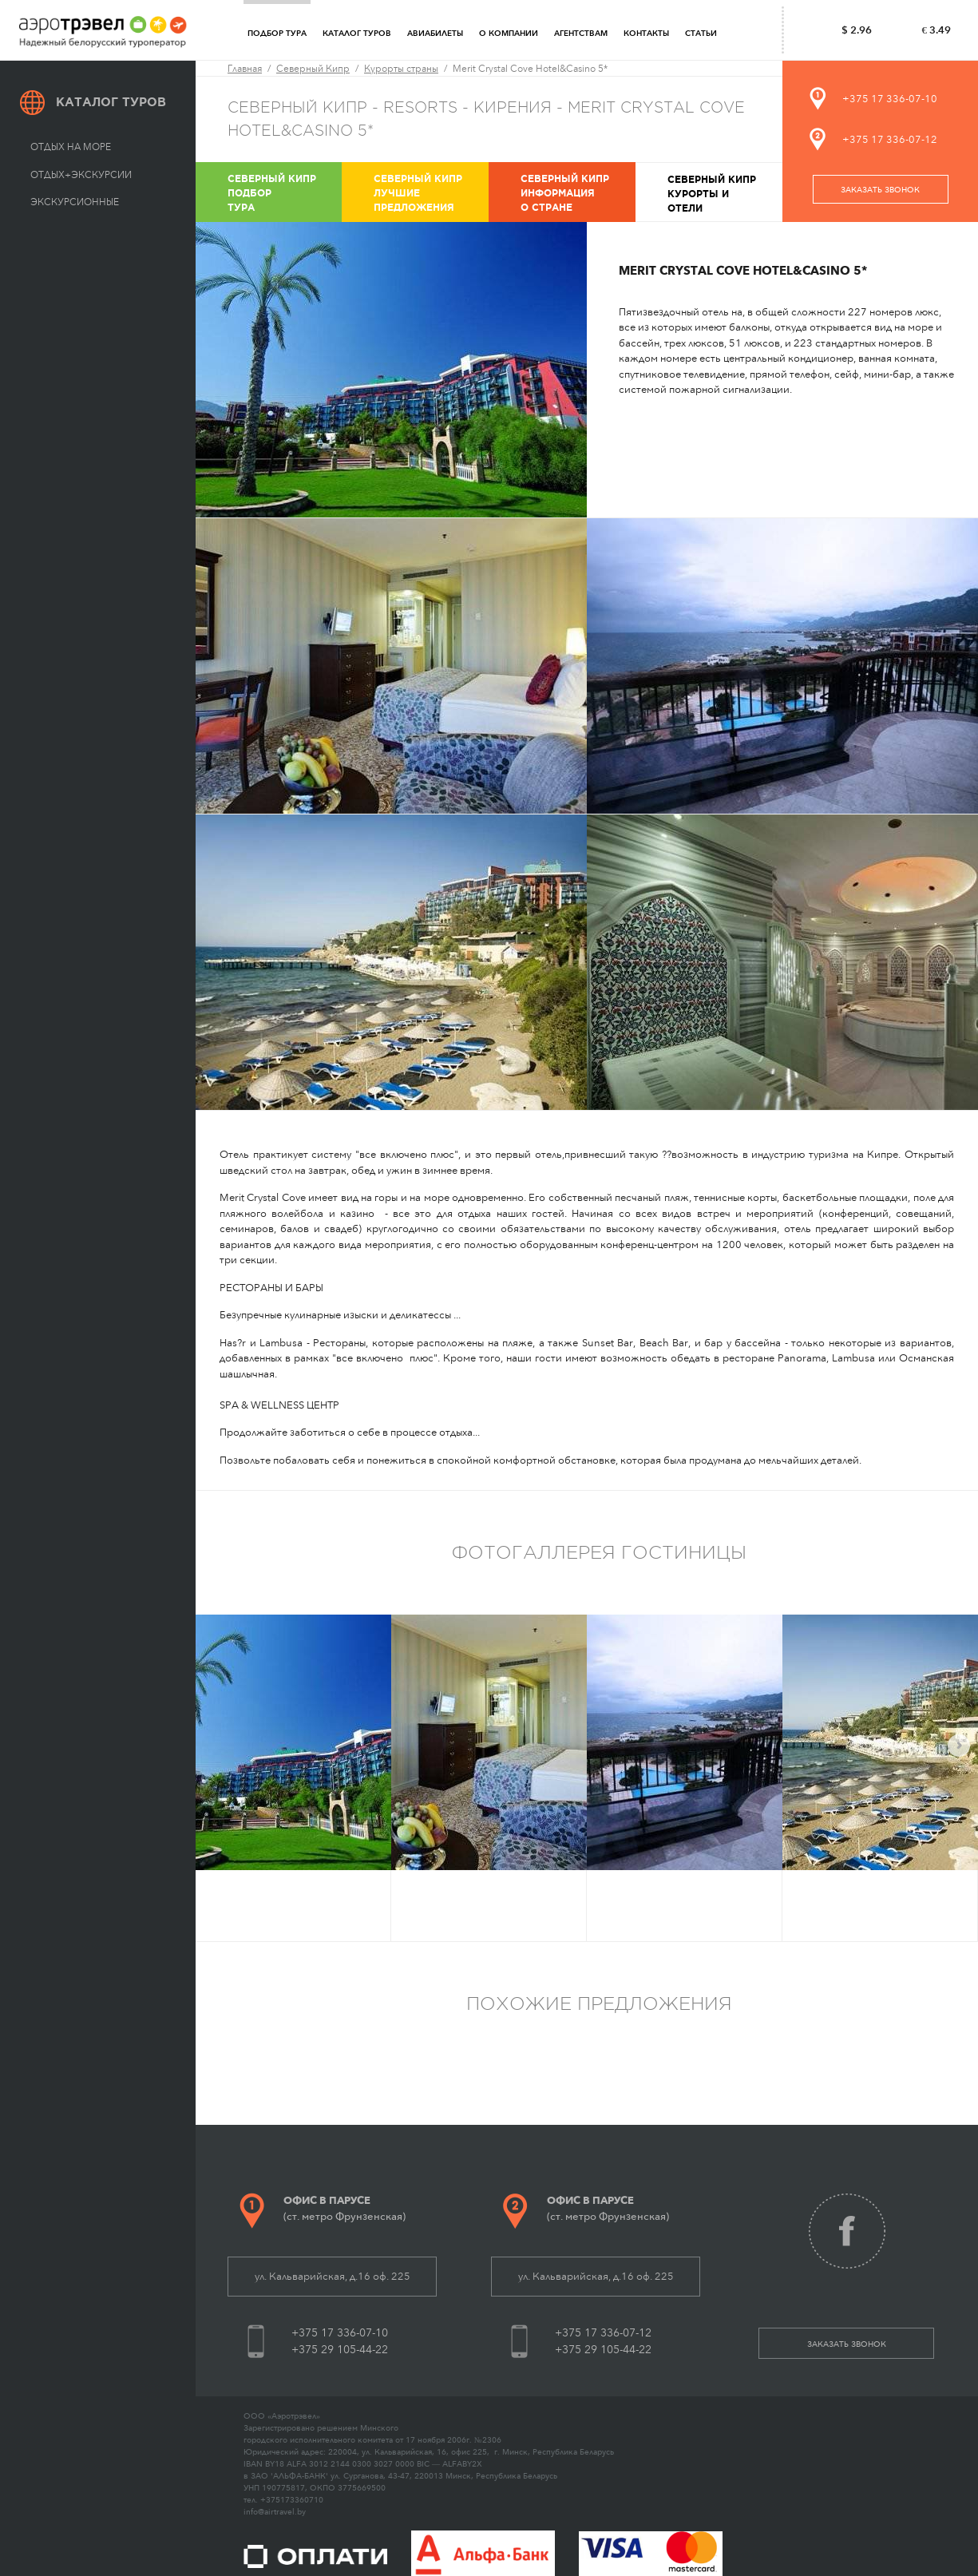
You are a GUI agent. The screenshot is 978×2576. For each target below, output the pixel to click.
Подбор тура (277, 33)
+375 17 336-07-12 (889, 139)
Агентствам (581, 33)
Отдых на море (70, 147)
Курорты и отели (723, 192)
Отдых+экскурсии (81, 174)
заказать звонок (880, 190)
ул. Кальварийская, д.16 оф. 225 (332, 2276)
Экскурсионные (74, 202)
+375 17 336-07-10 (889, 99)
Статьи (701, 33)
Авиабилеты (435, 33)
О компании (508, 33)
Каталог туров (357, 33)
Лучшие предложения (429, 192)
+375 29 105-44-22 (339, 2349)
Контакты (646, 33)
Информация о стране (576, 192)
